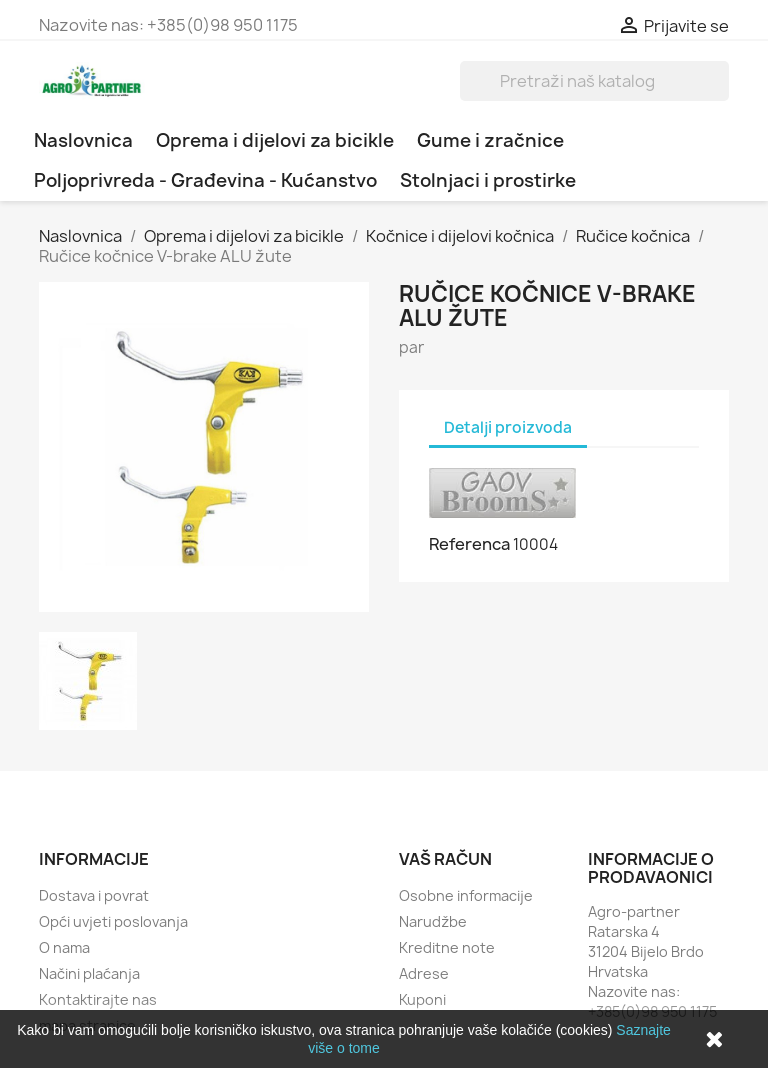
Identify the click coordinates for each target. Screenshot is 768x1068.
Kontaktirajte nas (98, 999)
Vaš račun (445, 859)
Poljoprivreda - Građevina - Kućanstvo (205, 180)
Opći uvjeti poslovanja (113, 921)
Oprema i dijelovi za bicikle (275, 140)
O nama (64, 947)
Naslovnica (83, 140)
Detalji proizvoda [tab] (508, 427)
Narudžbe (433, 921)
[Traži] (594, 81)
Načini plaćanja (89, 973)
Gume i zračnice (490, 140)
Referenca (469, 544)
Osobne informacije (466, 895)
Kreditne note (447, 947)
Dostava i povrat (94, 895)
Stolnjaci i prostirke (488, 180)
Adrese (424, 973)
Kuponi (422, 999)
